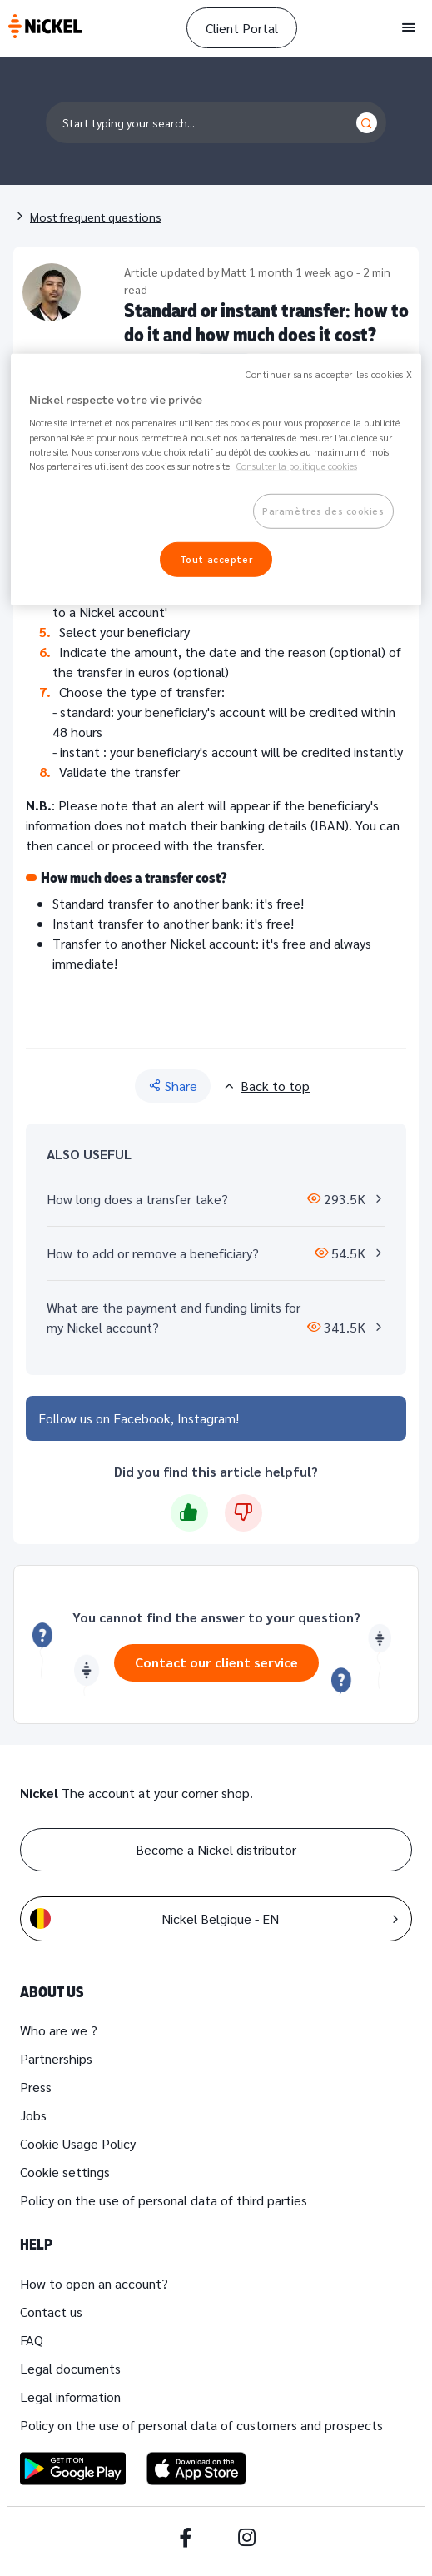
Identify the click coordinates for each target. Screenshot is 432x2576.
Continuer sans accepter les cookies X (329, 374)
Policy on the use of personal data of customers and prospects (201, 2425)
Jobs (33, 2115)
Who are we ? (58, 2030)
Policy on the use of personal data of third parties (163, 2200)
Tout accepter (216, 558)
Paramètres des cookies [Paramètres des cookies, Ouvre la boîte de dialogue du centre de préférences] (323, 510)
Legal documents (70, 2368)
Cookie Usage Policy (78, 2143)
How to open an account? (94, 2283)
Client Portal (242, 28)
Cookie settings (65, 2171)
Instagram (206, 1418)
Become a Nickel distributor (216, 1849)
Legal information (70, 2396)
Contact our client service (216, 1662)
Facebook (142, 1418)
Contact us (51, 2311)
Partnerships (56, 2058)
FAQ (31, 2340)
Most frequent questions (95, 216)
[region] (216, 479)
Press (36, 2086)
